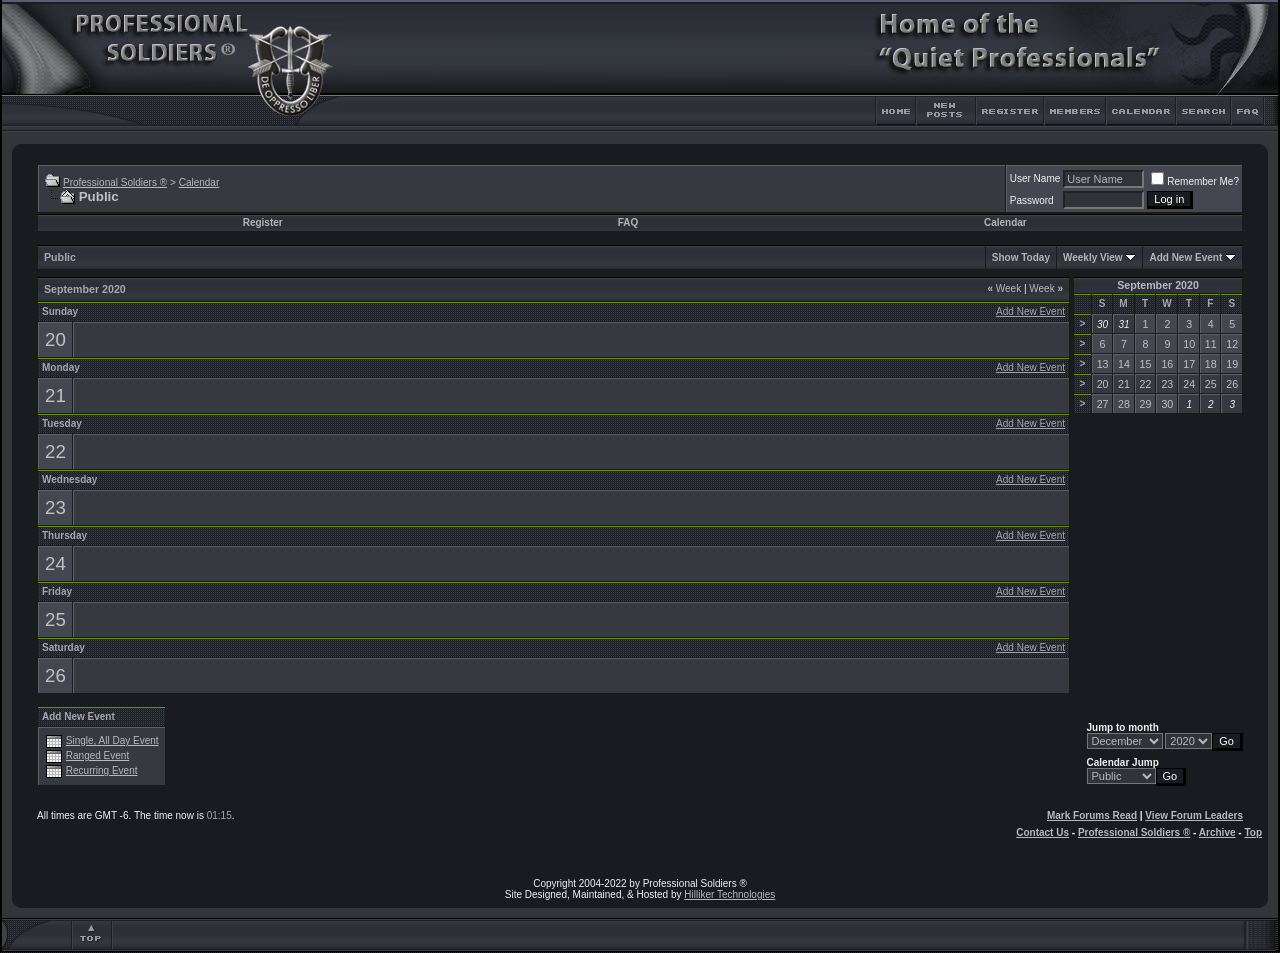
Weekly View (1093, 257)
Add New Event (1185, 257)
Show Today (1021, 257)
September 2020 (1158, 285)
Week (1004, 288)
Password (1032, 200)
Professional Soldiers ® (115, 182)
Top (1253, 832)
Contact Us (1042, 832)
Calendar (199, 182)
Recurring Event (102, 770)
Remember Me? (1195, 181)
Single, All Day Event (112, 740)
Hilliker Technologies (729, 894)
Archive (1217, 832)
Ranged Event (97, 755)
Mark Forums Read (1092, 815)
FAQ (628, 222)
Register (263, 222)
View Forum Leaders (1194, 815)
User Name (1035, 178)
